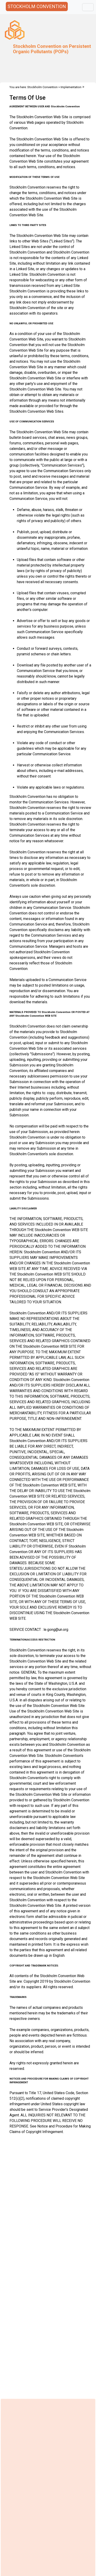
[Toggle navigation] (88, 7)
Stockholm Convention (42, 87)
